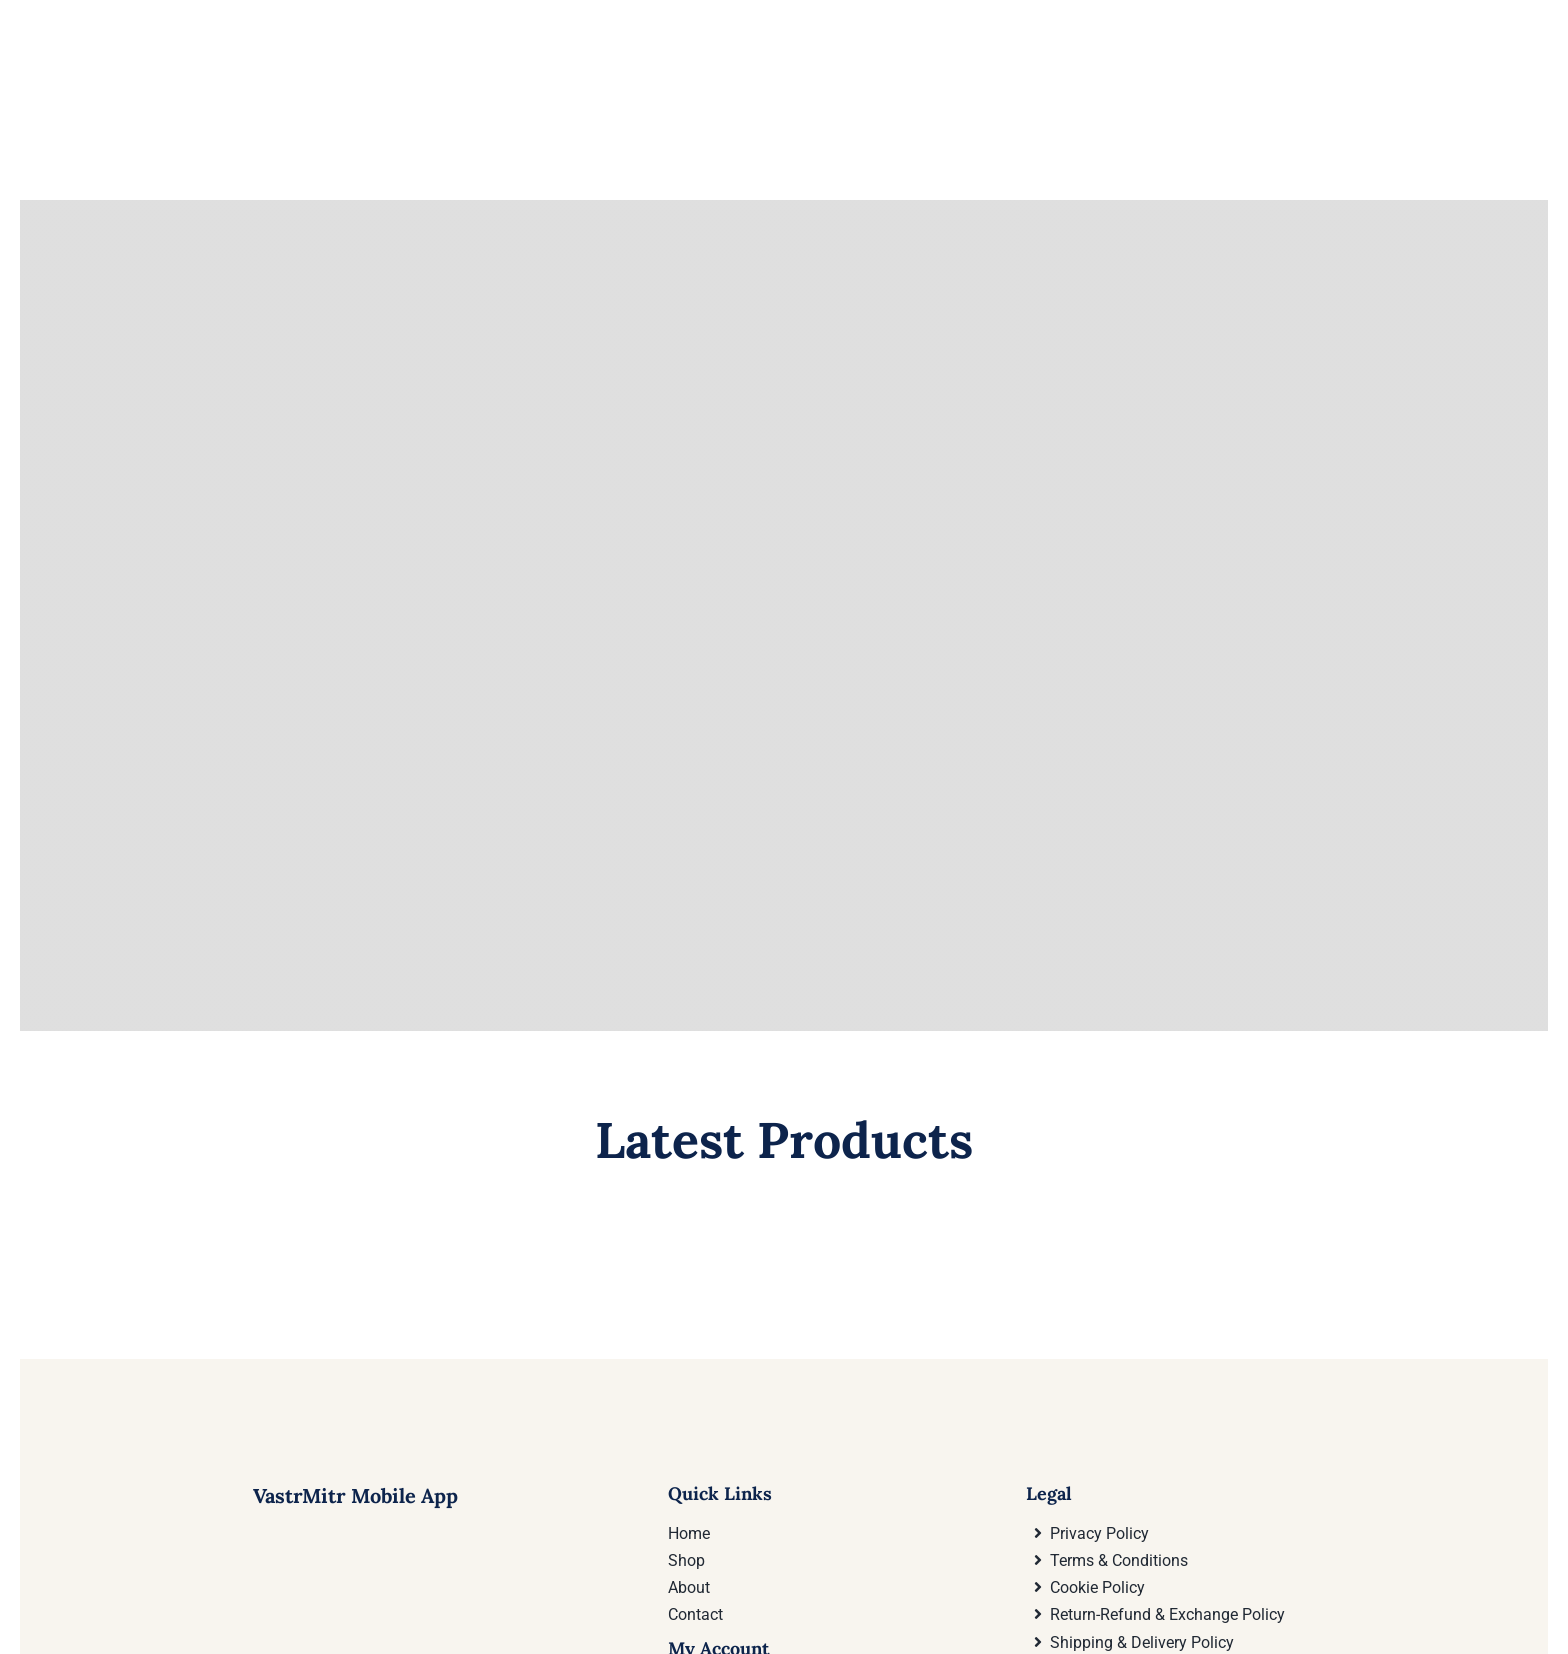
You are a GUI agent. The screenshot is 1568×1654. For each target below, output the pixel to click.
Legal (1049, 1373)
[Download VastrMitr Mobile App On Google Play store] (220, 1579)
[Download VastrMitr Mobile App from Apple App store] (489, 1579)
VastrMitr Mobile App (355, 1375)
